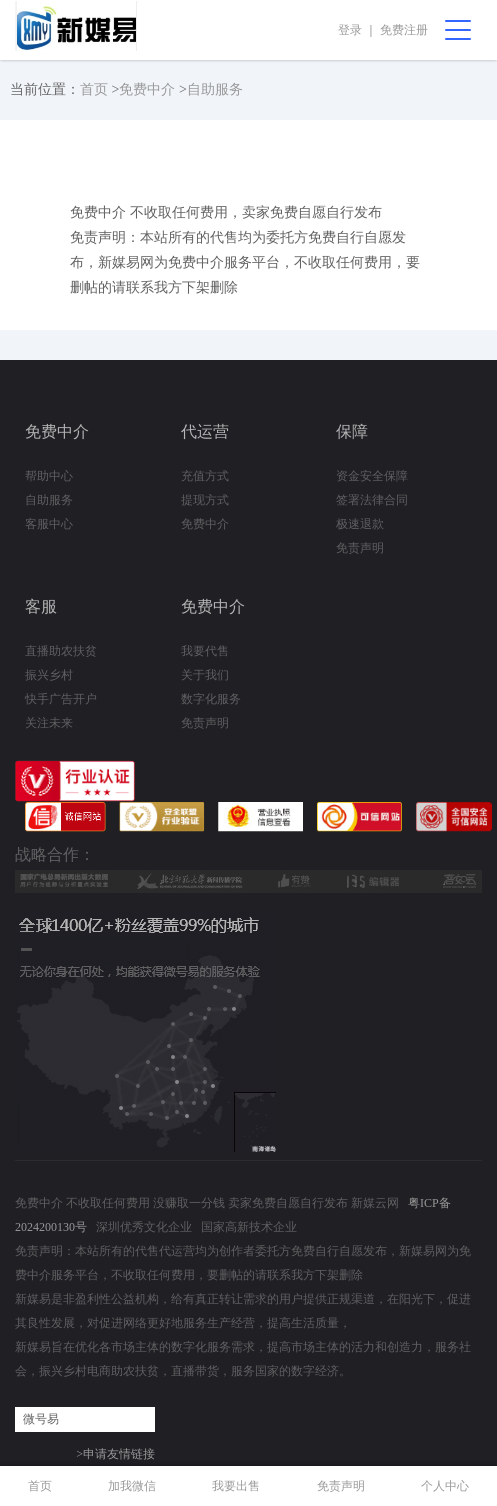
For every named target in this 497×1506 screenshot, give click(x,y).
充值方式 (205, 476)
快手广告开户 (61, 699)
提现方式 (205, 500)
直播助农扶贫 (61, 651)
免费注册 (404, 30)
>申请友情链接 (115, 1454)
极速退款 (360, 524)
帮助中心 (49, 476)
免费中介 (147, 89)
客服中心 (49, 524)
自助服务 (215, 89)
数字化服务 (211, 699)
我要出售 (236, 1486)
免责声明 (360, 548)
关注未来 (49, 723)
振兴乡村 (49, 675)
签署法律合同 (372, 500)
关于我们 (205, 675)
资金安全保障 (372, 476)
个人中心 (445, 1486)
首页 (94, 89)
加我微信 (132, 1486)
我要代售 (205, 651)
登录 (350, 30)
